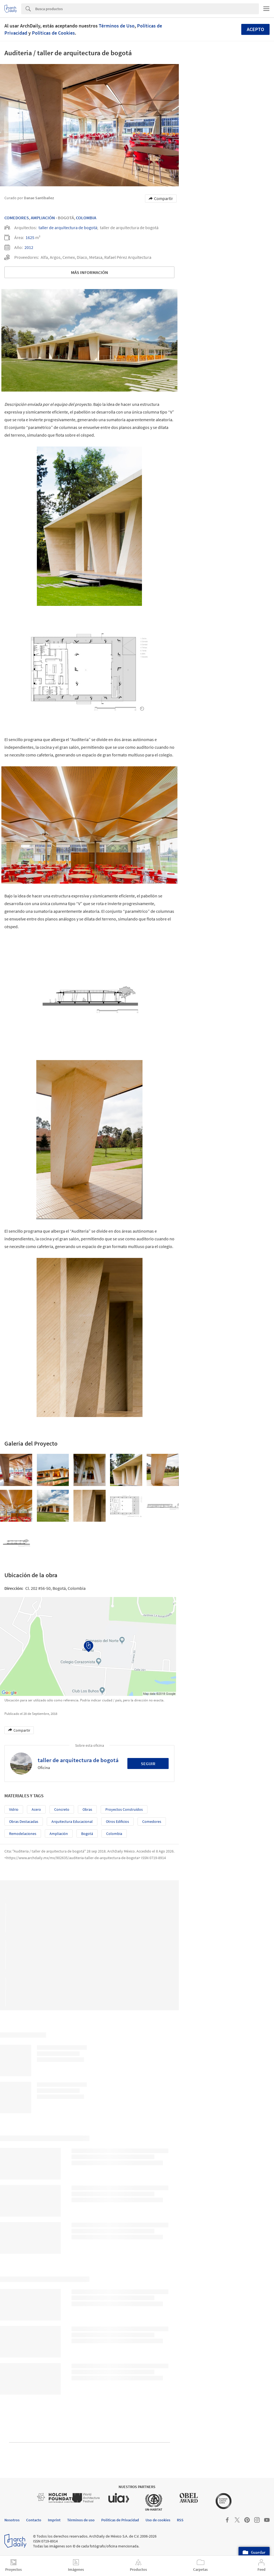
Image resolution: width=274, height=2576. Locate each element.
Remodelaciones (22, 1833)
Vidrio (13, 1809)
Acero (36, 1809)
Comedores (16, 217)
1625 (30, 237)
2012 (28, 247)
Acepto (255, 29)
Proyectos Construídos (124, 1809)
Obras (87, 1809)
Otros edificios (117, 1821)
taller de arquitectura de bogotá (68, 227)
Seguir (148, 1763)
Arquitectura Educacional (72, 1821)
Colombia (86, 217)
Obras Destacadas (23, 1821)
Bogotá (87, 1833)
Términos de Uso (117, 26)
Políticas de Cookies (53, 33)
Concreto (61, 1809)
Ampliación (43, 217)
